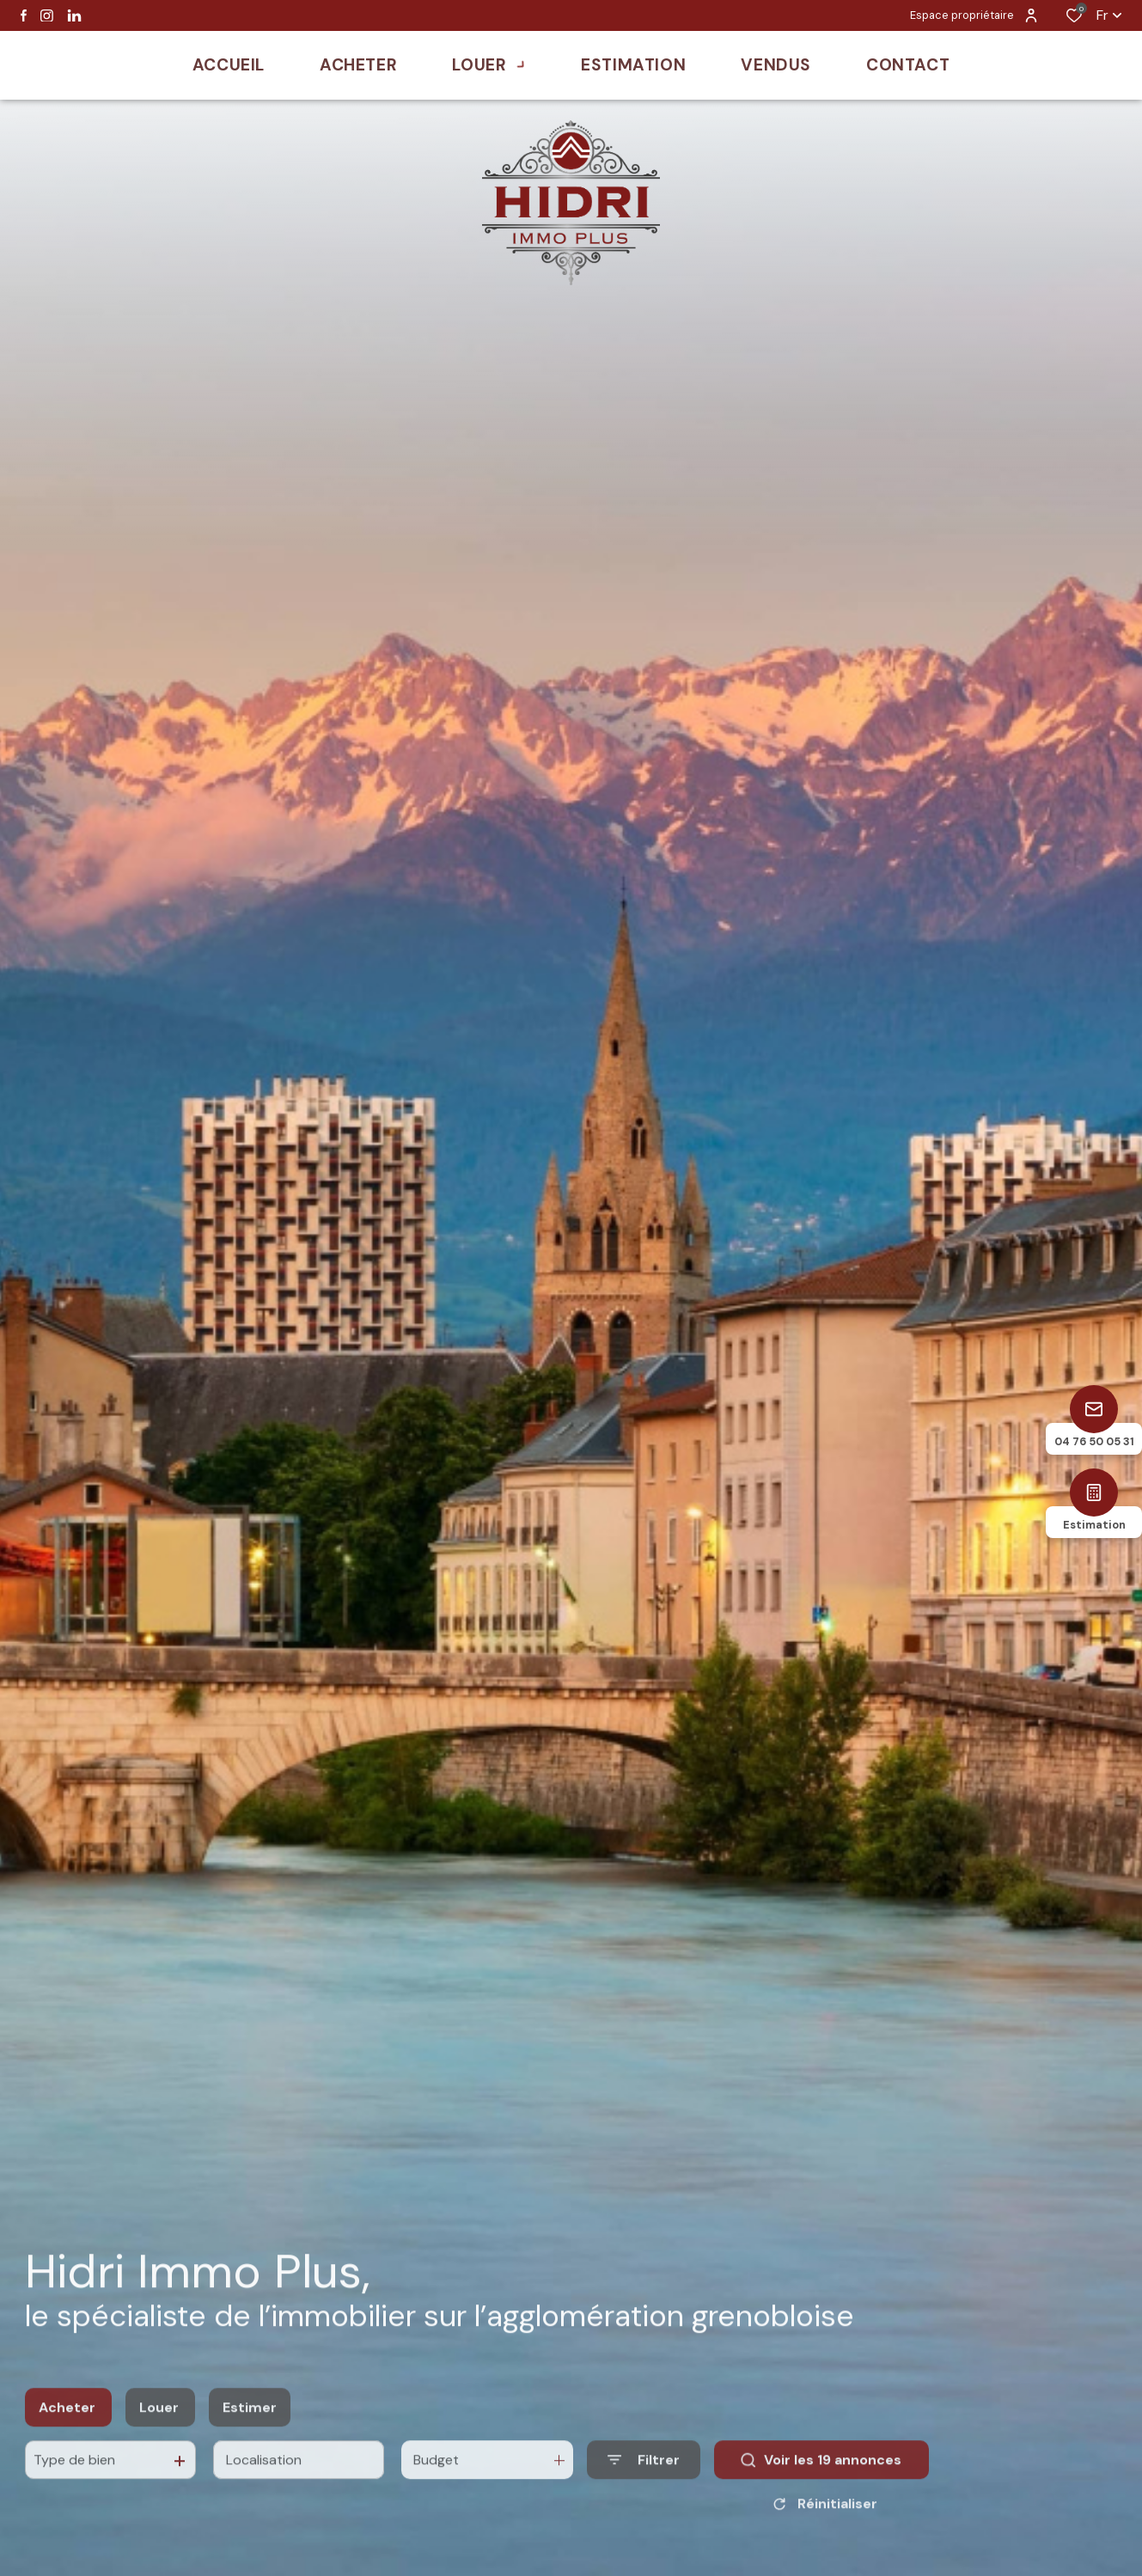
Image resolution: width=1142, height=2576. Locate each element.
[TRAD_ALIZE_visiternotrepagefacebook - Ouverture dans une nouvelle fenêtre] (24, 15)
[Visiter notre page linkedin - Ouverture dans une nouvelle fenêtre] (74, 15)
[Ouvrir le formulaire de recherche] (643, 2477)
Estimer (250, 2425)
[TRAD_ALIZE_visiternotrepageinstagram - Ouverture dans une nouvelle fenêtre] (46, 15)
